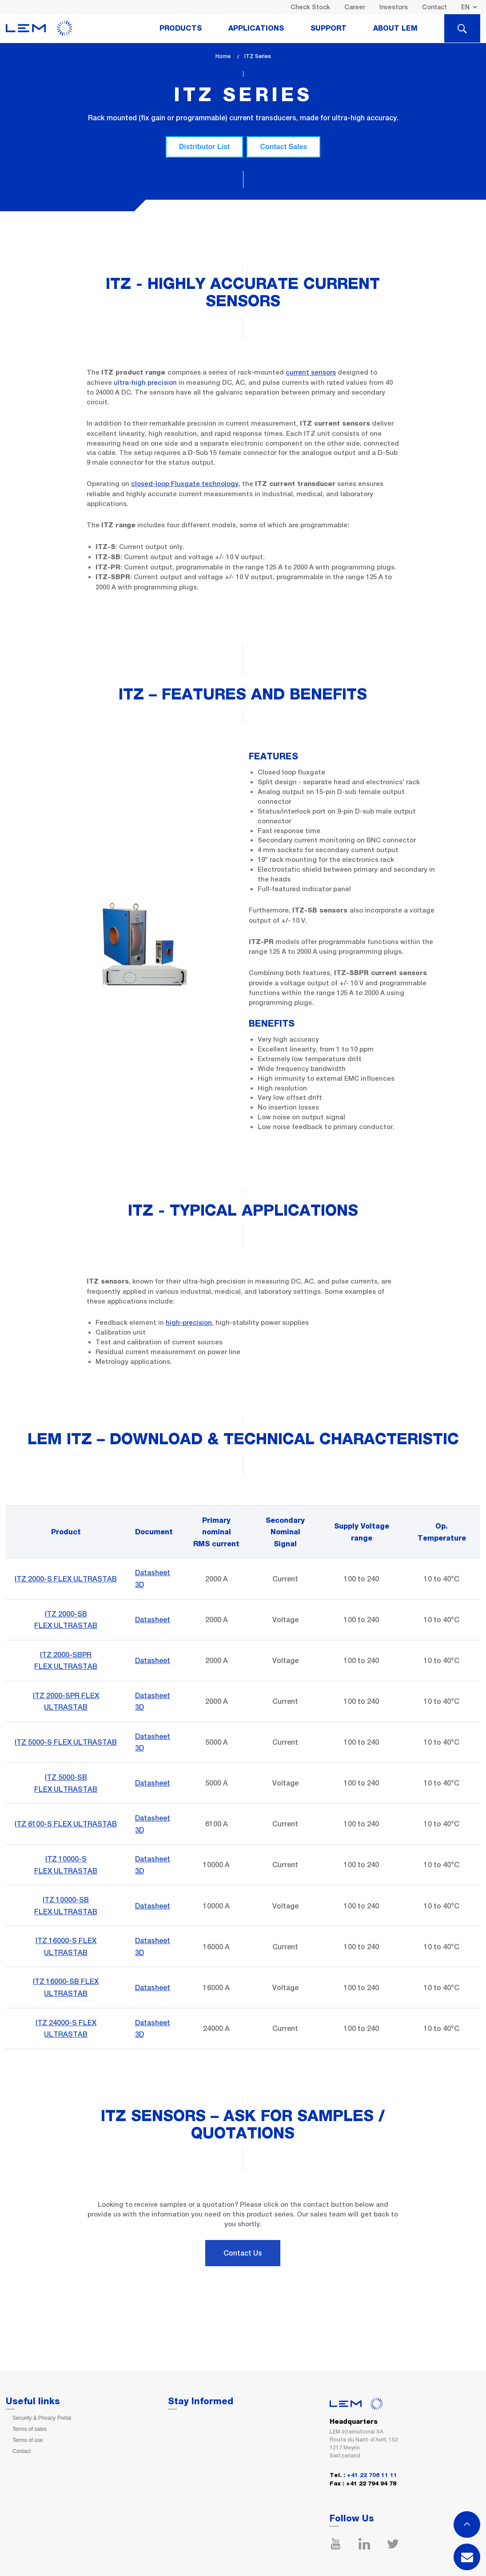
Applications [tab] (256, 28)
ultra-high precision (145, 382)
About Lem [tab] (395, 28)
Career (354, 7)
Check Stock (310, 7)
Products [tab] (180, 28)
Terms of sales (29, 2429)
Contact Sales (283, 146)
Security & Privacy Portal (41, 2418)
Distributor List (204, 146)
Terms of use (27, 2440)
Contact (434, 7)
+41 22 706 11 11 (372, 2475)
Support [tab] (329, 28)
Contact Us (242, 2253)
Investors (393, 7)
